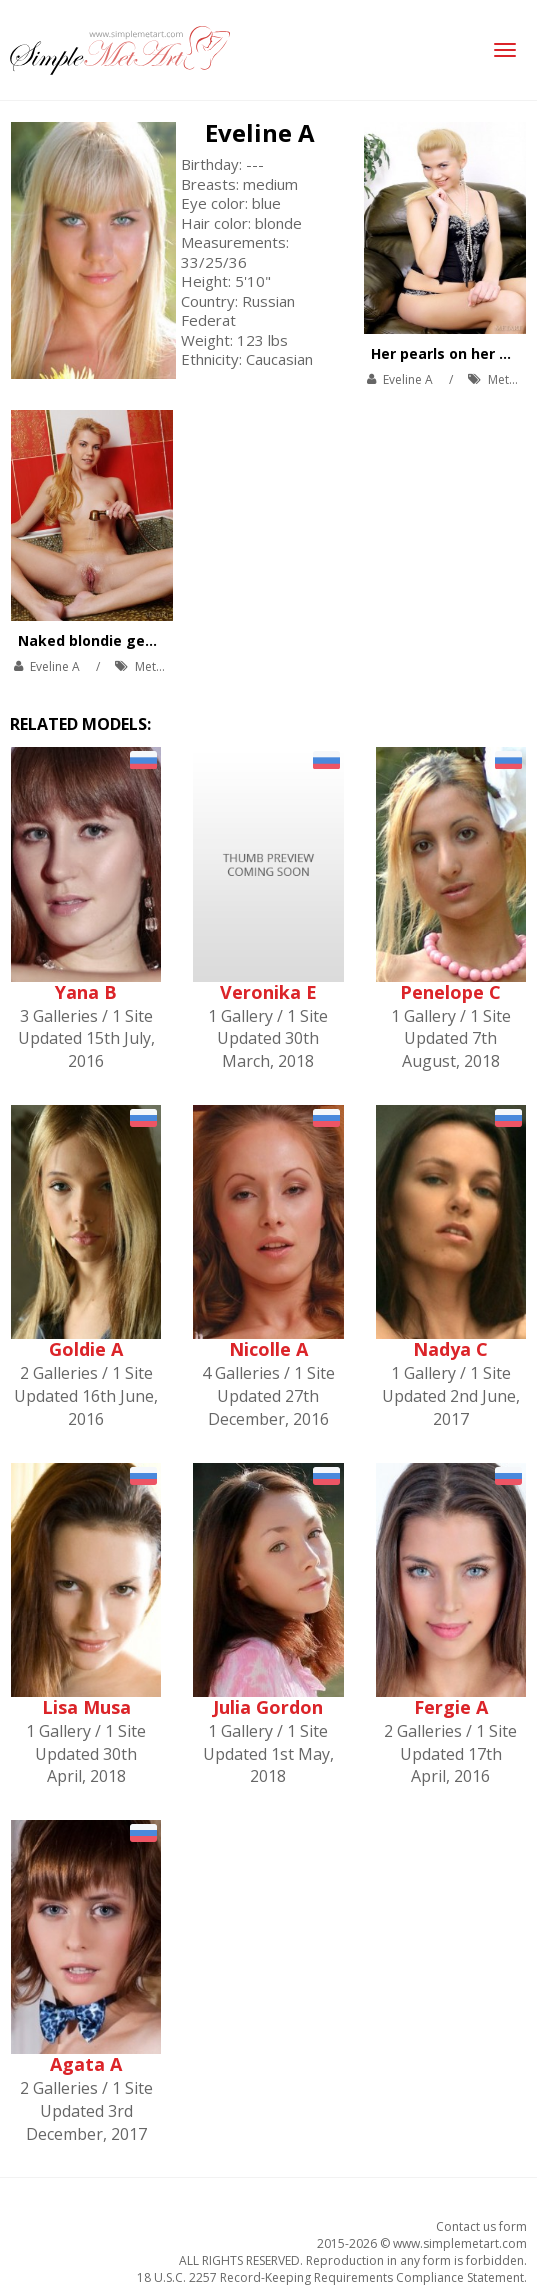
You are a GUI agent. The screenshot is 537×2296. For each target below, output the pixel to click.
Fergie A (451, 1707)
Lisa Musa (86, 1707)
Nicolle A (268, 1349)
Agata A (86, 2064)
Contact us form (481, 2226)
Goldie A (86, 1349)
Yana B (86, 992)
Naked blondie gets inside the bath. (148, 640)
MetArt (507, 379)
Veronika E (268, 992)
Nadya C (450, 1349)
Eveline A (260, 132)
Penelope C (450, 992)
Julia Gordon (268, 1707)
